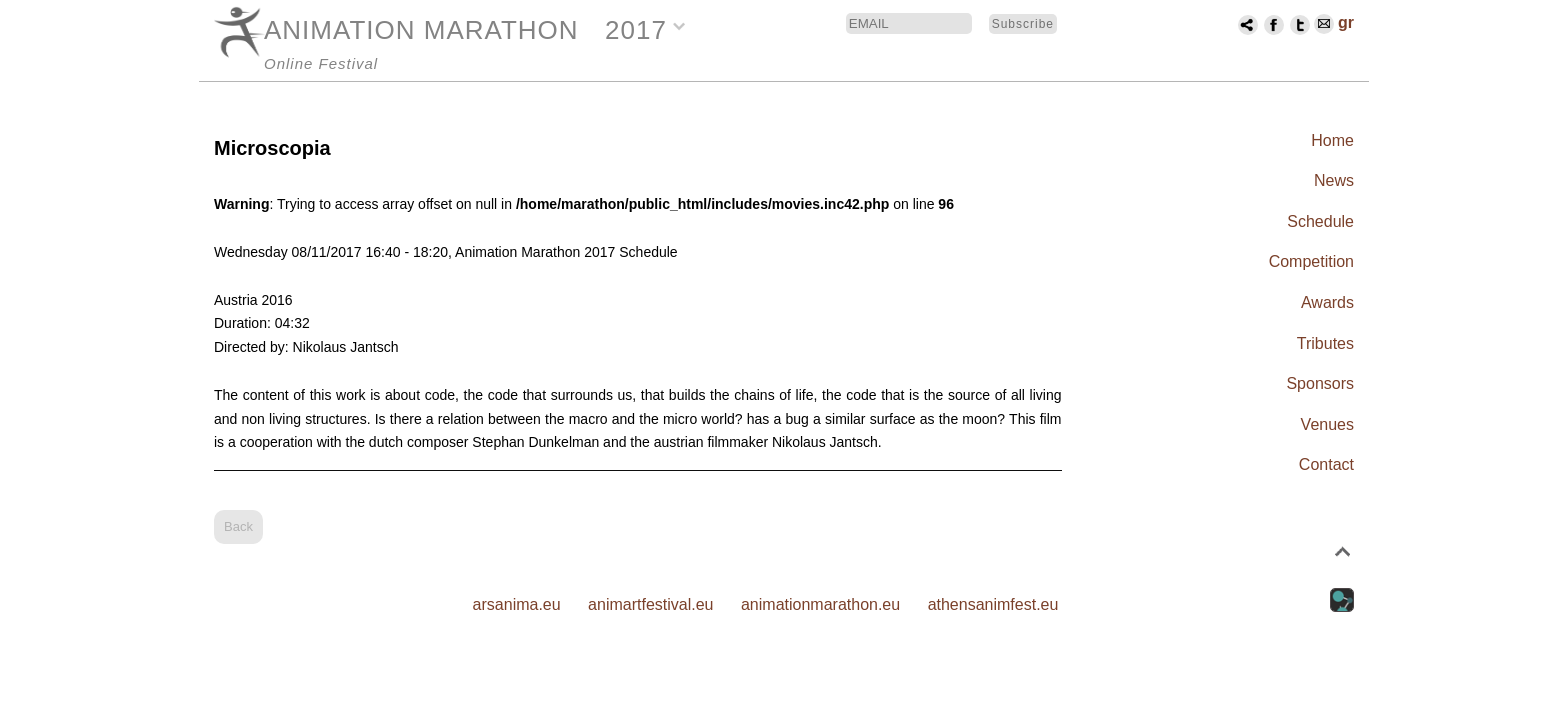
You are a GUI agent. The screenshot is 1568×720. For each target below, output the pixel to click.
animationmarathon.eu (820, 604)
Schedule (1320, 221)
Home (1332, 140)
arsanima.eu (517, 604)
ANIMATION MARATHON (421, 30)
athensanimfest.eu (993, 604)
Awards (1327, 302)
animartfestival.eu (650, 604)
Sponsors (1320, 383)
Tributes (1325, 343)
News (1334, 180)
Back (238, 526)
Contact (1326, 464)
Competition (1311, 261)
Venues (1327, 424)
